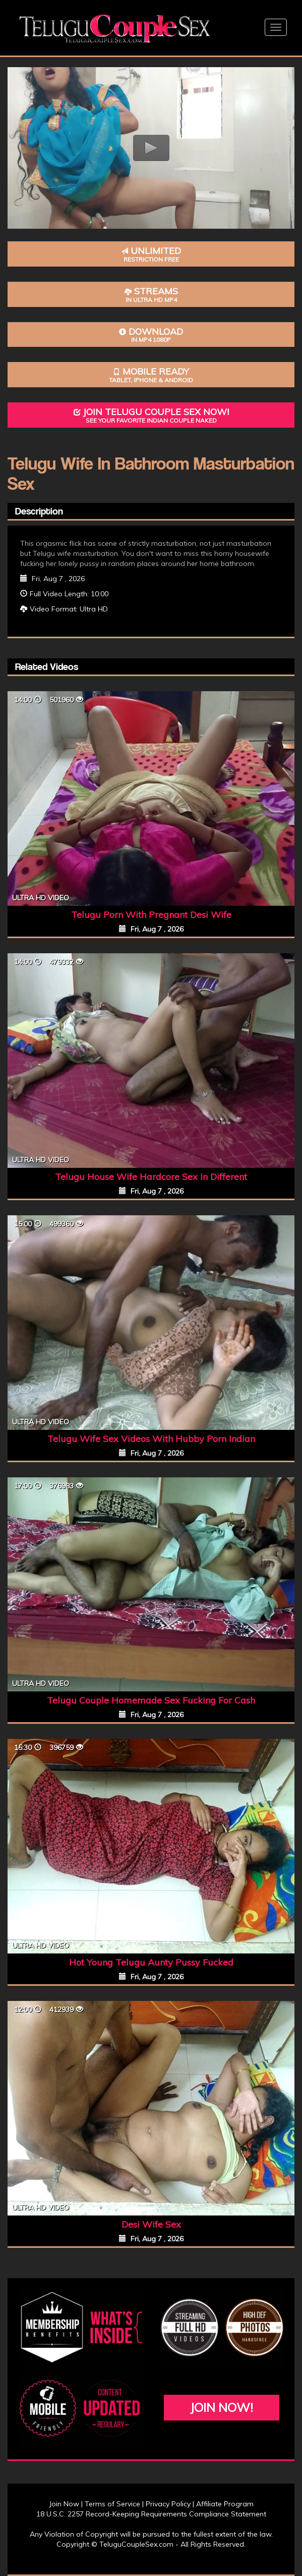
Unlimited (151, 254)
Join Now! (221, 2407)
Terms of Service (112, 2503)
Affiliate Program (225, 2503)
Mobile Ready (151, 375)
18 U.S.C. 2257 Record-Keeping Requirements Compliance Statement (151, 2513)
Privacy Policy (168, 2503)
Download (151, 335)
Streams (151, 294)
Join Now (64, 2503)
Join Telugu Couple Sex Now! (151, 415)
